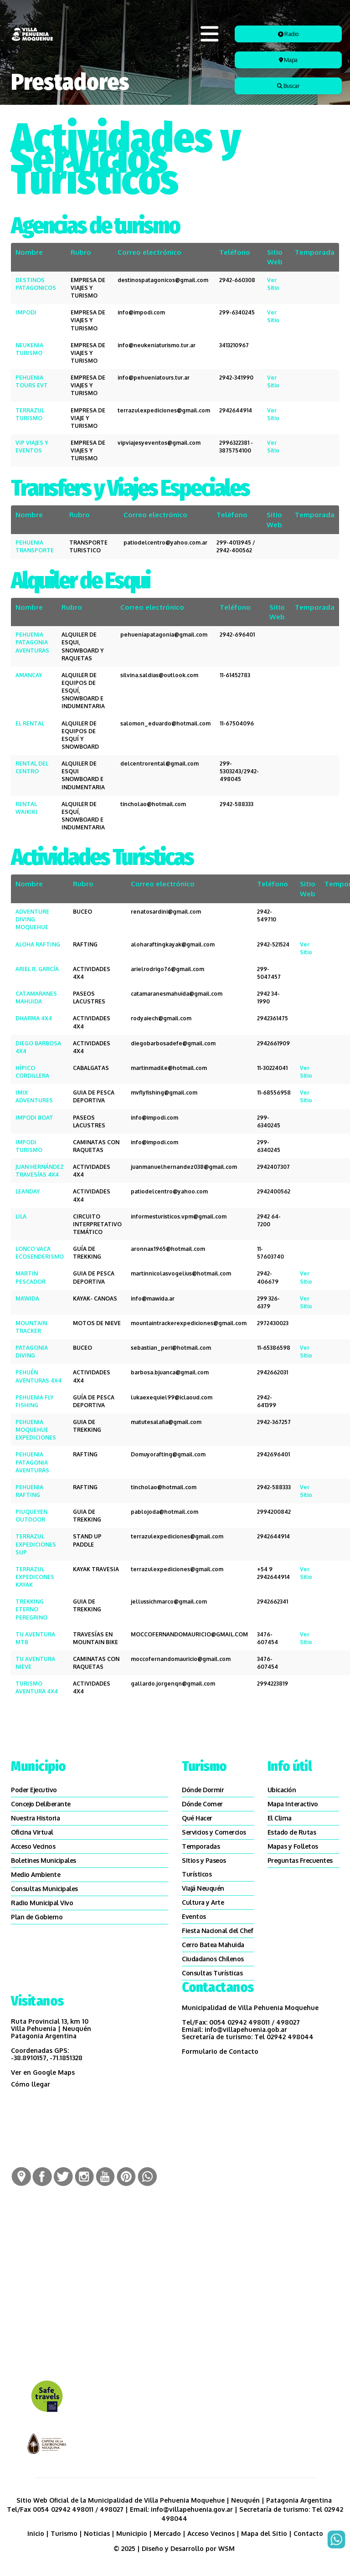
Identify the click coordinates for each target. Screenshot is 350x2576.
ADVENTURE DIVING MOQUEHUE (32, 919)
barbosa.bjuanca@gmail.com (170, 1372)
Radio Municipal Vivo (42, 1903)
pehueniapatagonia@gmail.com (163, 634)
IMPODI (25, 312)
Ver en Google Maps (43, 2072)
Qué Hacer (197, 1818)
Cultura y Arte (203, 1902)
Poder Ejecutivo (34, 1790)
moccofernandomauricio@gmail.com (181, 1659)
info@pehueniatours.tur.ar (154, 377)
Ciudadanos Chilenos (213, 1959)
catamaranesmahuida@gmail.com (176, 993)
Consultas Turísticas (212, 1973)
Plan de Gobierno (36, 1917)
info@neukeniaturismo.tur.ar (157, 345)
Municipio (131, 2533)
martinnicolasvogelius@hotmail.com (181, 1273)
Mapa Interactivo (293, 1804)
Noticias (97, 2533)
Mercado (167, 2533)
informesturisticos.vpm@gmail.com (178, 1216)
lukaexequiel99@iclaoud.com (171, 1397)
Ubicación (282, 1790)
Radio (288, 34)
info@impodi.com (141, 312)
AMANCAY (28, 675)
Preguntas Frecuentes (300, 1860)
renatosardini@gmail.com (166, 911)
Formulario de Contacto (220, 2051)
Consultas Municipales (44, 1888)
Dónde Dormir (203, 1790)
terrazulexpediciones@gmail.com (164, 410)
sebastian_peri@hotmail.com (171, 1347)
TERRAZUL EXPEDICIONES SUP (35, 1544)
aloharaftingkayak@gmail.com (173, 944)
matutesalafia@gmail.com (166, 1422)
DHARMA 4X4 (33, 1018)
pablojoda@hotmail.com (164, 1511)
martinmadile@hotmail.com (169, 1067)
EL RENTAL (29, 723)
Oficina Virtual (32, 1832)
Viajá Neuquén (203, 1888)
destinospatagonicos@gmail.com (163, 280)
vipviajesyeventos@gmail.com (159, 442)
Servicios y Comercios (214, 1832)
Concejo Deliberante (41, 1804)
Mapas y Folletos (293, 1846)
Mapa (288, 60)
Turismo (64, 2533)
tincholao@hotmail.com (153, 804)
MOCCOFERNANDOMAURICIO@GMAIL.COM (189, 1634)
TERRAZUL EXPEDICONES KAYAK (34, 1577)
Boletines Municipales (43, 1860)
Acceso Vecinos (33, 1846)
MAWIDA (27, 1298)
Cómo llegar (30, 2084)
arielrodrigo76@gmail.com (167, 969)
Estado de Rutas (292, 1832)
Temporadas (201, 1846)
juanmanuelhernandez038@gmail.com (184, 1166)
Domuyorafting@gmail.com (168, 1454)
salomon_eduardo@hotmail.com (165, 723)
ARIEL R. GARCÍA (37, 969)
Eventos (194, 1916)
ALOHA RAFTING (37, 944)
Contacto (308, 2533)
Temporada (315, 252)
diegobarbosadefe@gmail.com (173, 1043)
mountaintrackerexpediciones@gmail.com (189, 1323)
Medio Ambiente (35, 1874)
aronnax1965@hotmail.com (168, 1248)
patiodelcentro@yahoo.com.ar (165, 542)
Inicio (35, 2533)
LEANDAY (27, 1191)
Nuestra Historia (35, 1818)
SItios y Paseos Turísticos (204, 1867)
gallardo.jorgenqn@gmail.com (173, 1683)
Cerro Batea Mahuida (213, 1945)
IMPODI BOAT (34, 1117)
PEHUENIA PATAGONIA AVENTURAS (32, 642)
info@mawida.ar (153, 1298)
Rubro (81, 252)
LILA (20, 1216)
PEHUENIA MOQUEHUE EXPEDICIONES (35, 1430)
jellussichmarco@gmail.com (169, 1601)
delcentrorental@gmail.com (159, 763)
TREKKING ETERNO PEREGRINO (31, 1609)
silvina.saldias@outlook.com (159, 675)
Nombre (29, 252)
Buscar (288, 85)
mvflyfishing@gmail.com (164, 1092)
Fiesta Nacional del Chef (217, 1930)
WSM (227, 2548)
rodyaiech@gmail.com (161, 1018)
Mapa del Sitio (264, 2533)
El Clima (280, 1818)
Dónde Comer (202, 1804)
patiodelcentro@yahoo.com (169, 1191)
